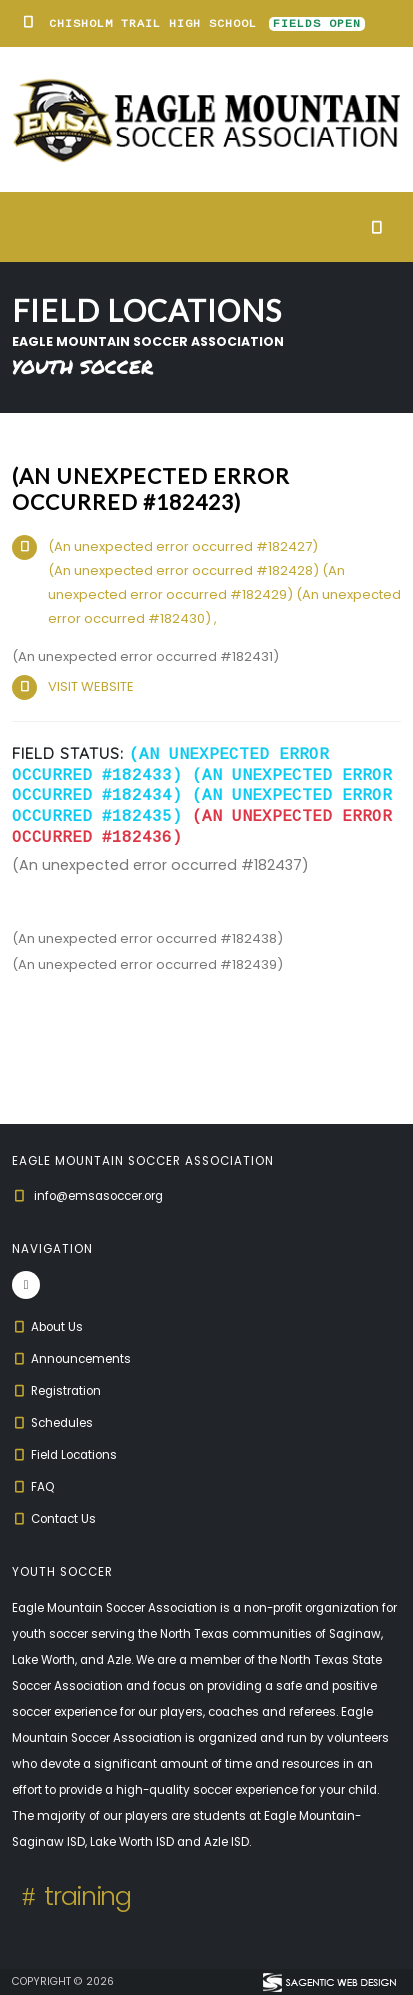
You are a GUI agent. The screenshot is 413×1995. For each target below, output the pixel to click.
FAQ (33, 1487)
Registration (56, 1391)
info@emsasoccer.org (98, 1196)
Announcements (71, 1359)
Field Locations (64, 1455)
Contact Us (54, 1519)
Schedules (52, 1423)
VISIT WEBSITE (91, 686)
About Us (47, 1327)
